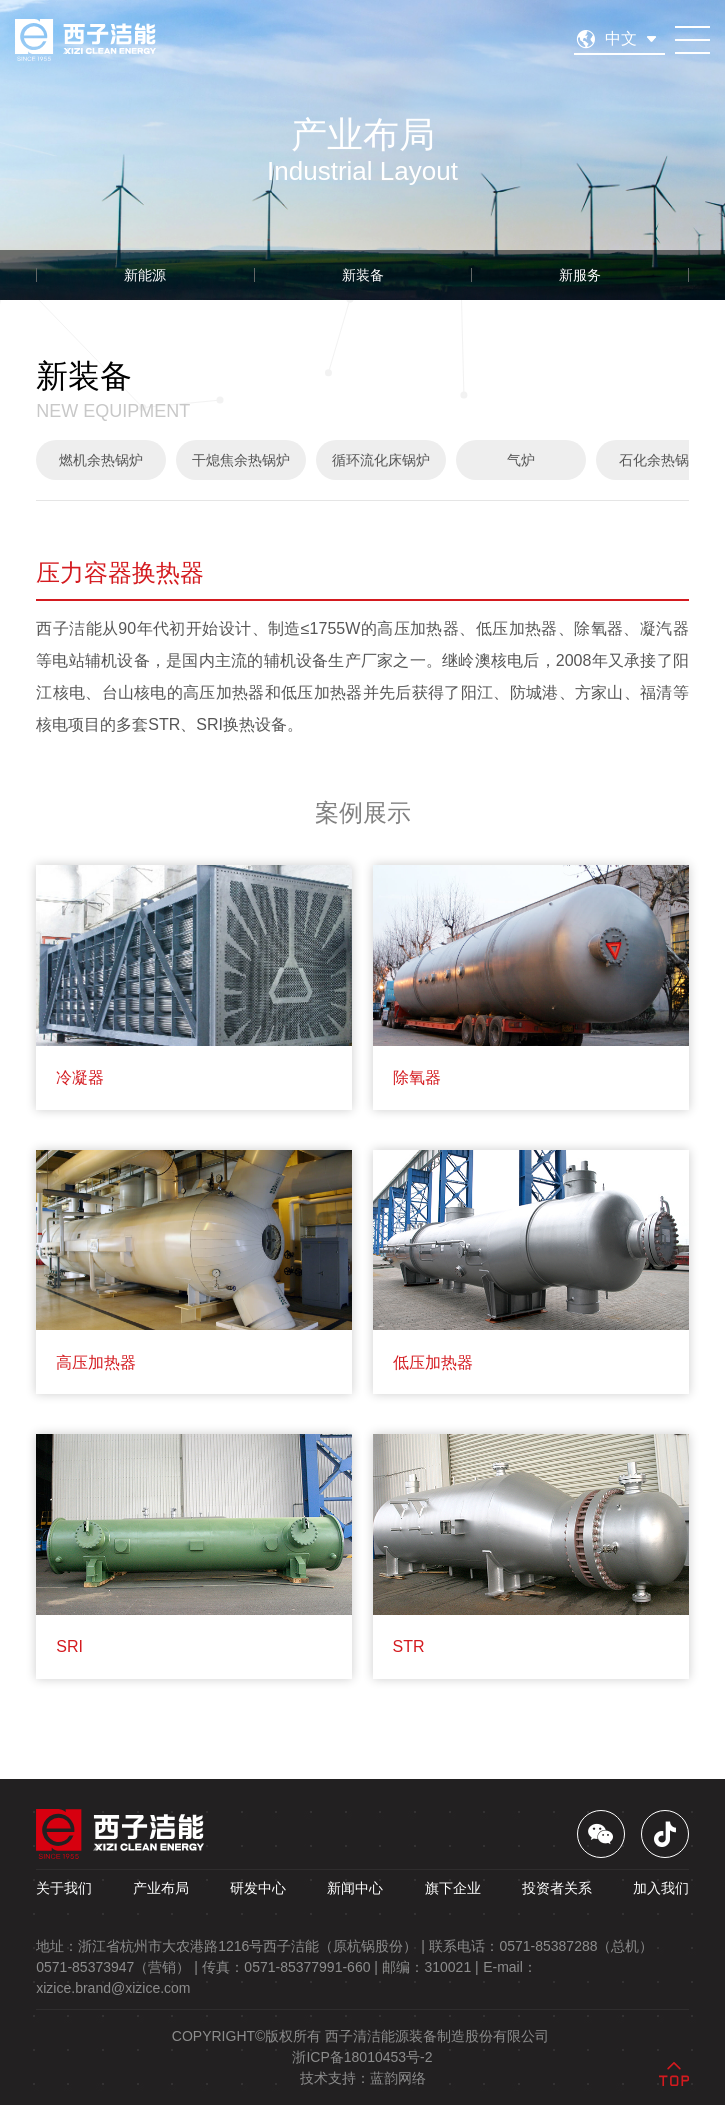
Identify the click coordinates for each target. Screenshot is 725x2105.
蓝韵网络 (398, 2078)
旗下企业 (453, 1888)
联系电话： (541, 1946)
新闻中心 (355, 1888)
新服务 (580, 275)
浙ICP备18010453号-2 (362, 2057)
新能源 (145, 275)
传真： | (290, 1967)
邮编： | (430, 1967)
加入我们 (661, 1888)
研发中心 (258, 1888)
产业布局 (161, 1888)
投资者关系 (557, 1888)
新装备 (363, 275)
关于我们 (64, 1888)
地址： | (230, 1946)
